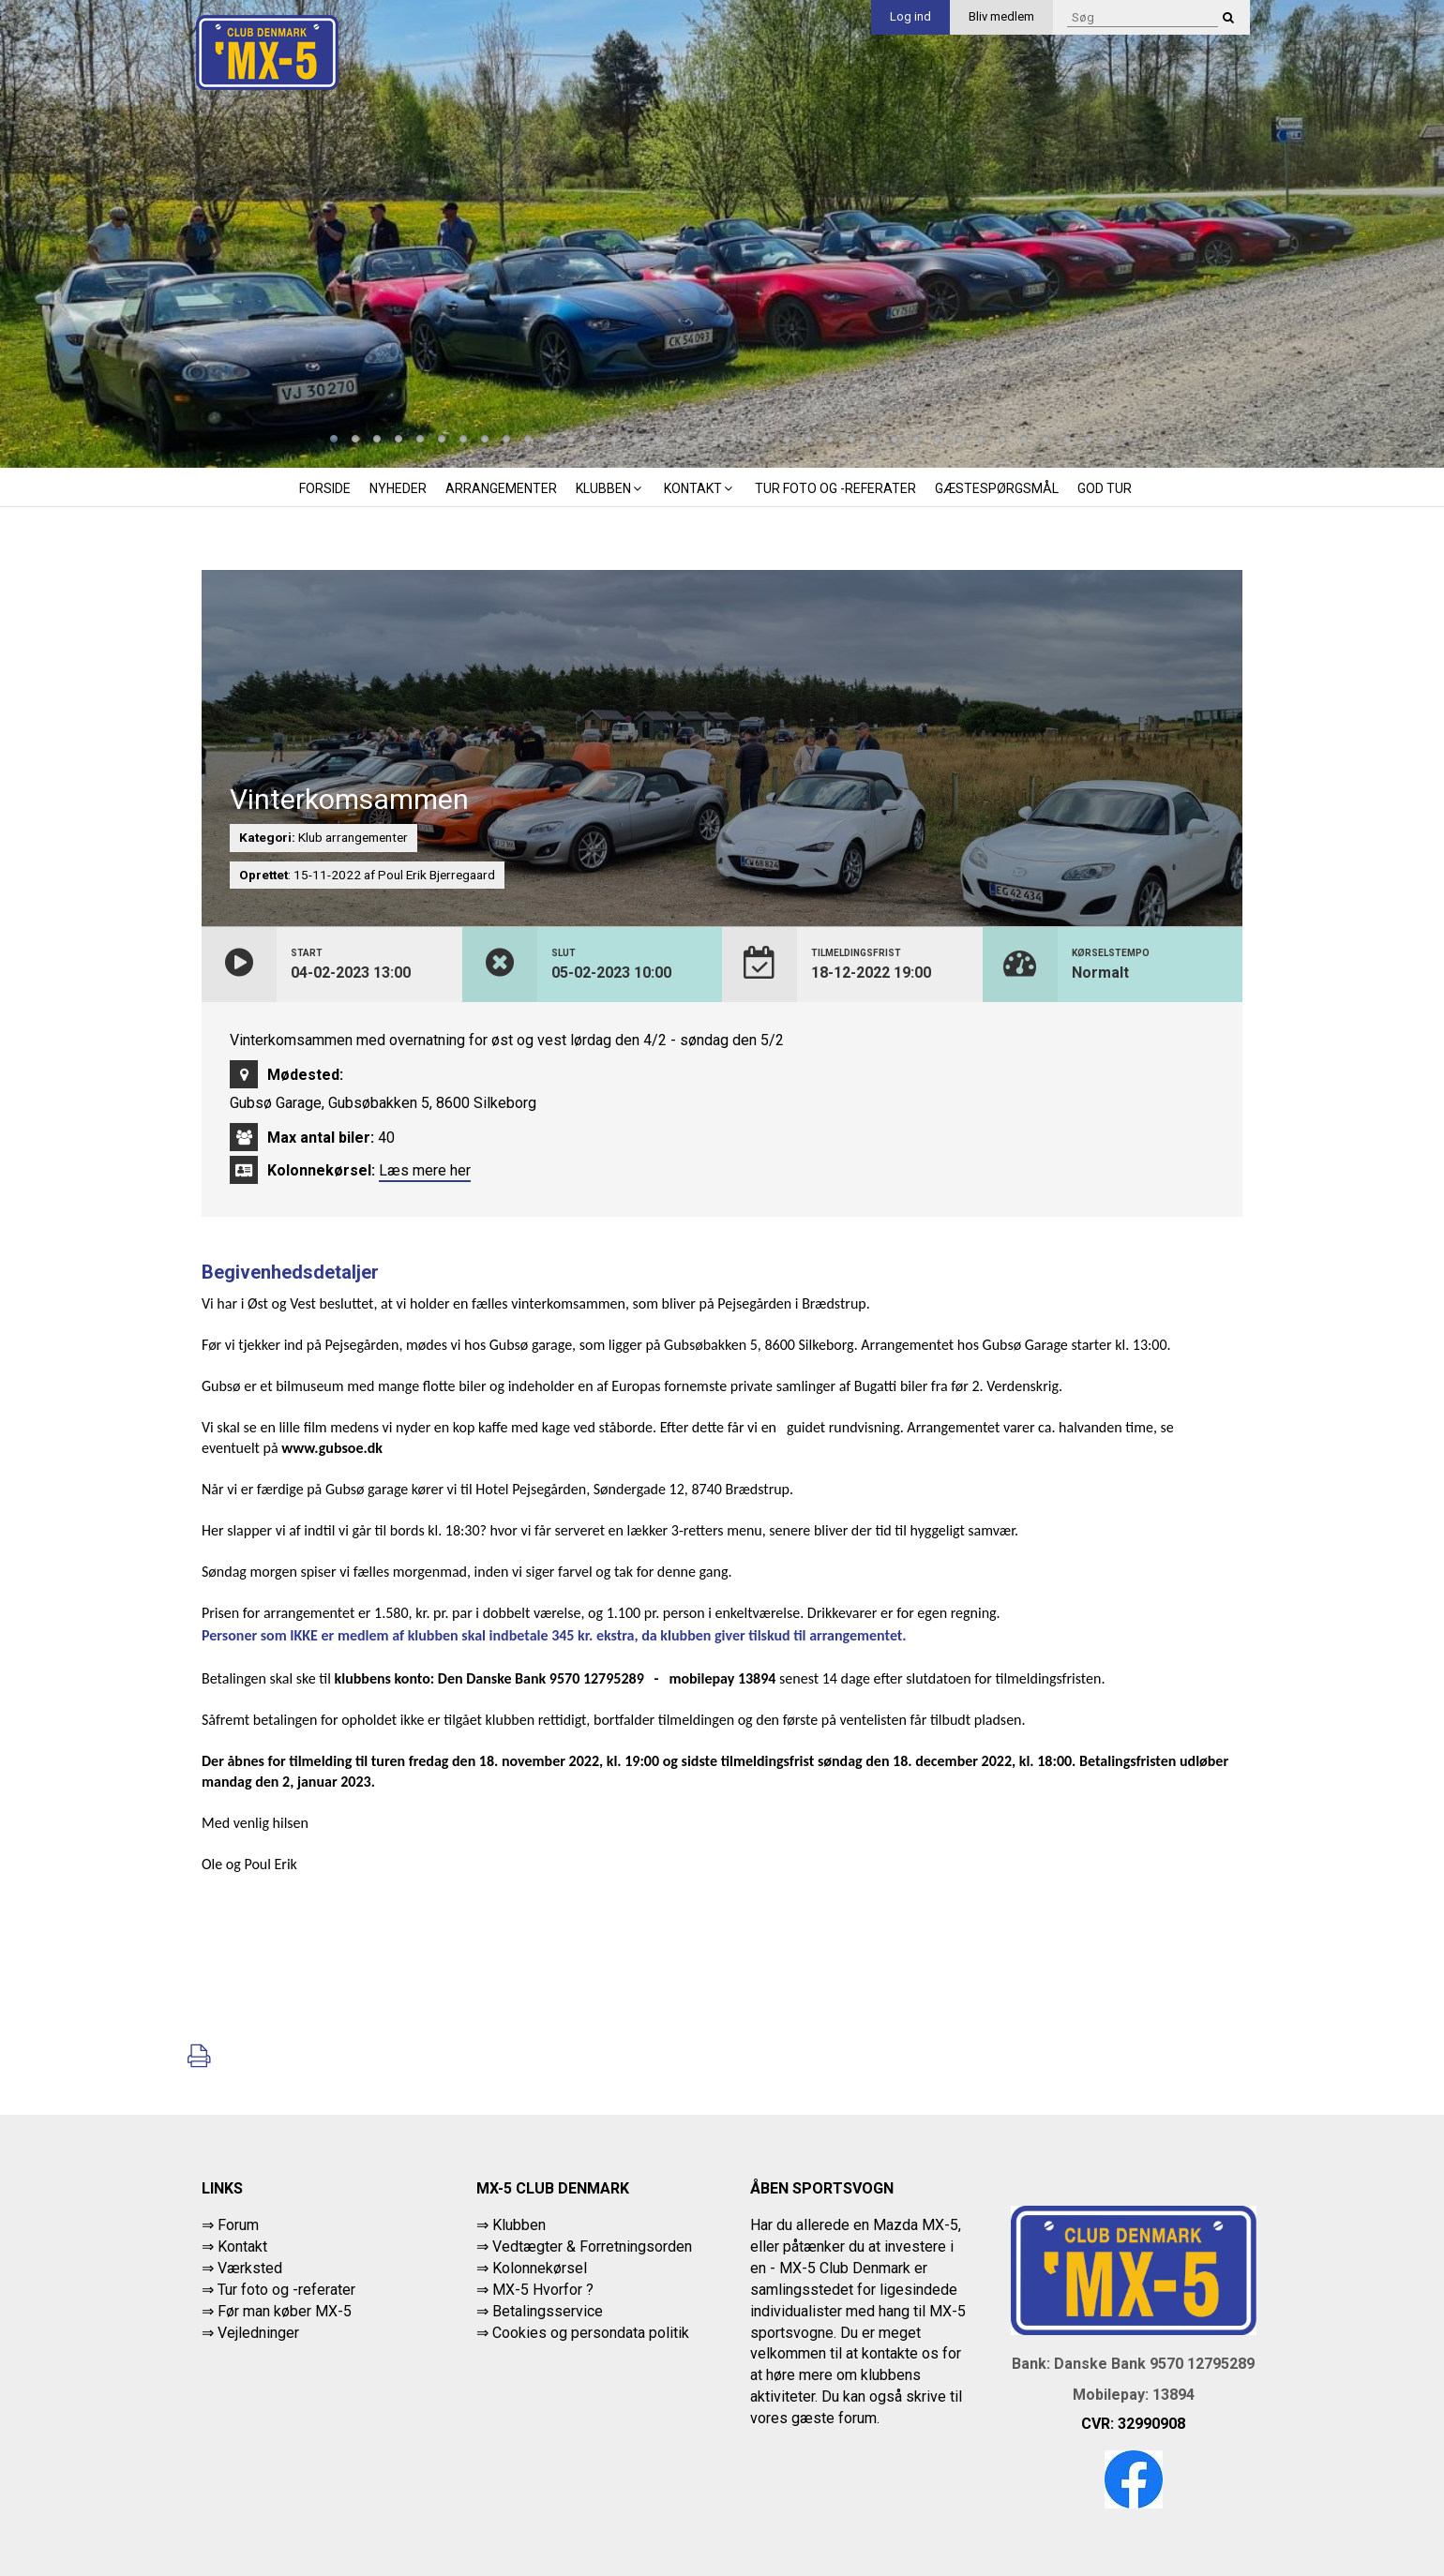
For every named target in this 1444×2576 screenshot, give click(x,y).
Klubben (610, 488)
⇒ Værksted (242, 2268)
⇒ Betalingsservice (539, 2311)
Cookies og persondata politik (590, 2333)
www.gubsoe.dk (332, 1448)
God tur (1104, 488)
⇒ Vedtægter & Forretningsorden (584, 2246)
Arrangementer (501, 488)
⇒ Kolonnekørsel (531, 2268)
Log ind (910, 16)
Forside (325, 488)
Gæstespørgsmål (997, 488)
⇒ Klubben (511, 2225)
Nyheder (398, 488)
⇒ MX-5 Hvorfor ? (535, 2290)
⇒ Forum (230, 2225)
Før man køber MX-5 (285, 2311)
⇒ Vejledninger (250, 2333)
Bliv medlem (1001, 16)
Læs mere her (425, 1170)
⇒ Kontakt (234, 2246)
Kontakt (700, 488)
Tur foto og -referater (835, 488)
